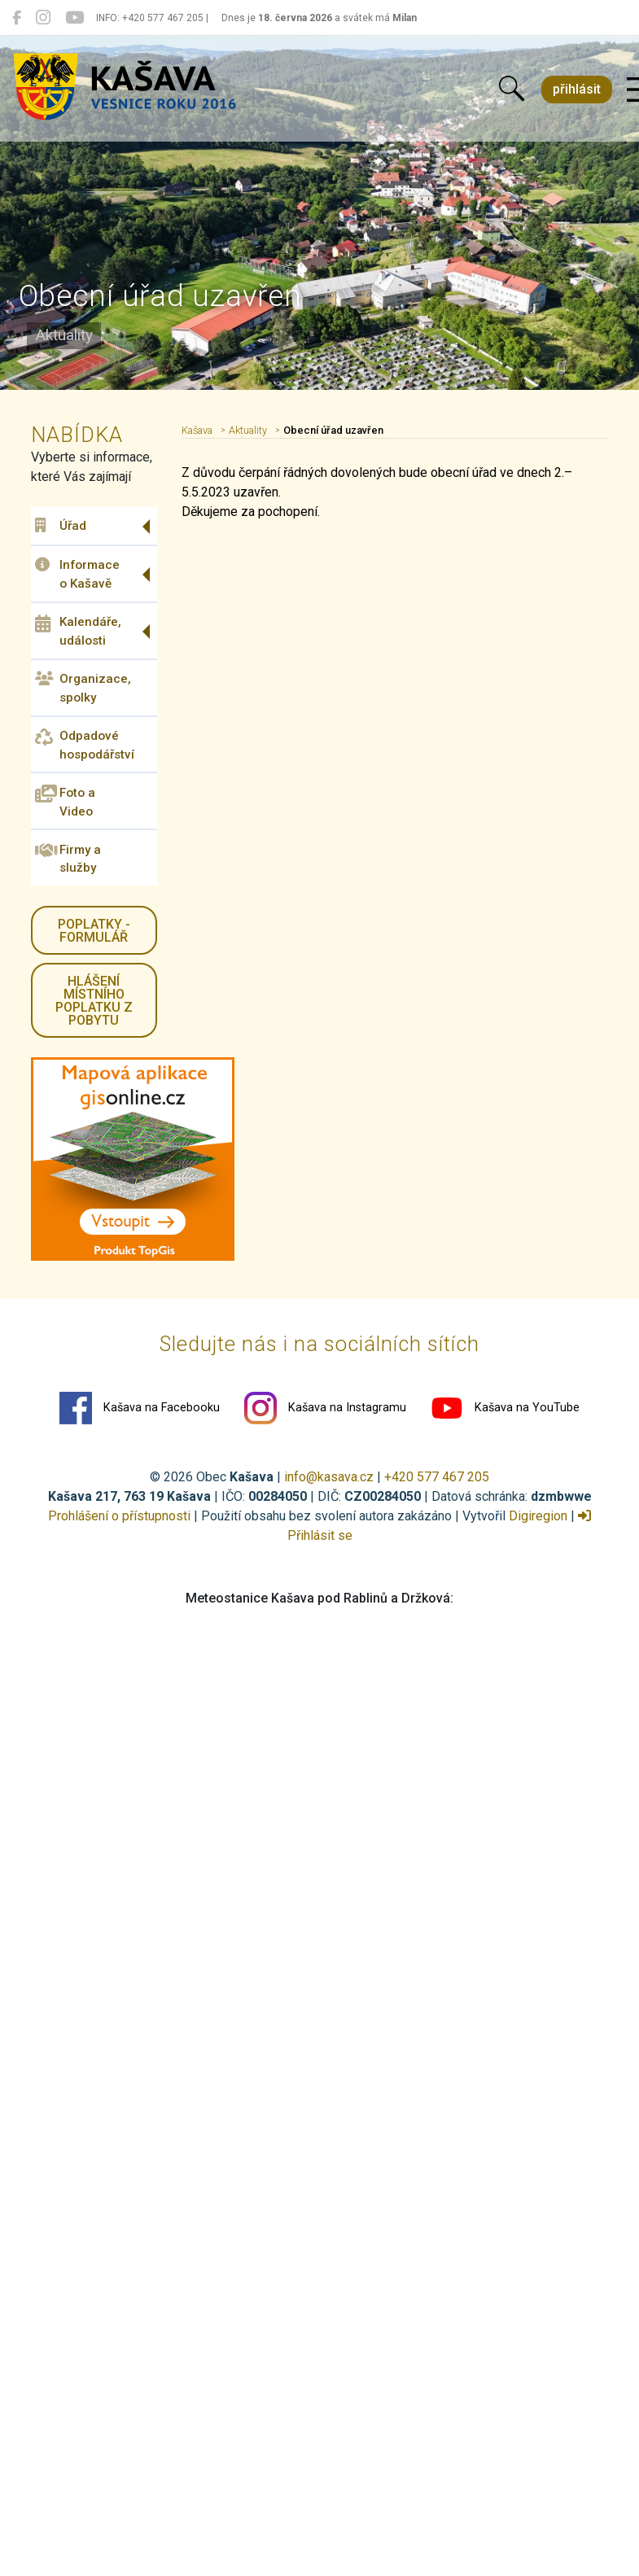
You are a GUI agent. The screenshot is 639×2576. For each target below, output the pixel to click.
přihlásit (577, 89)
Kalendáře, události (78, 631)
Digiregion (538, 1516)
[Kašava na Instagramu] (43, 18)
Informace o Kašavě (77, 574)
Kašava (197, 430)
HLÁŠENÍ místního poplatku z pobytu (94, 1000)
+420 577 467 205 (436, 1477)
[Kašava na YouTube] (74, 18)
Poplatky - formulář (94, 930)
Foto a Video (65, 801)
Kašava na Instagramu (325, 1408)
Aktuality (248, 430)
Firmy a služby (68, 858)
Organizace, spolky (83, 688)
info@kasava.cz (329, 1477)
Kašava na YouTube (505, 1408)
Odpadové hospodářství (84, 745)
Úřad (60, 525)
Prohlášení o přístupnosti (119, 1516)
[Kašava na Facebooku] (16, 18)
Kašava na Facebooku (139, 1408)
